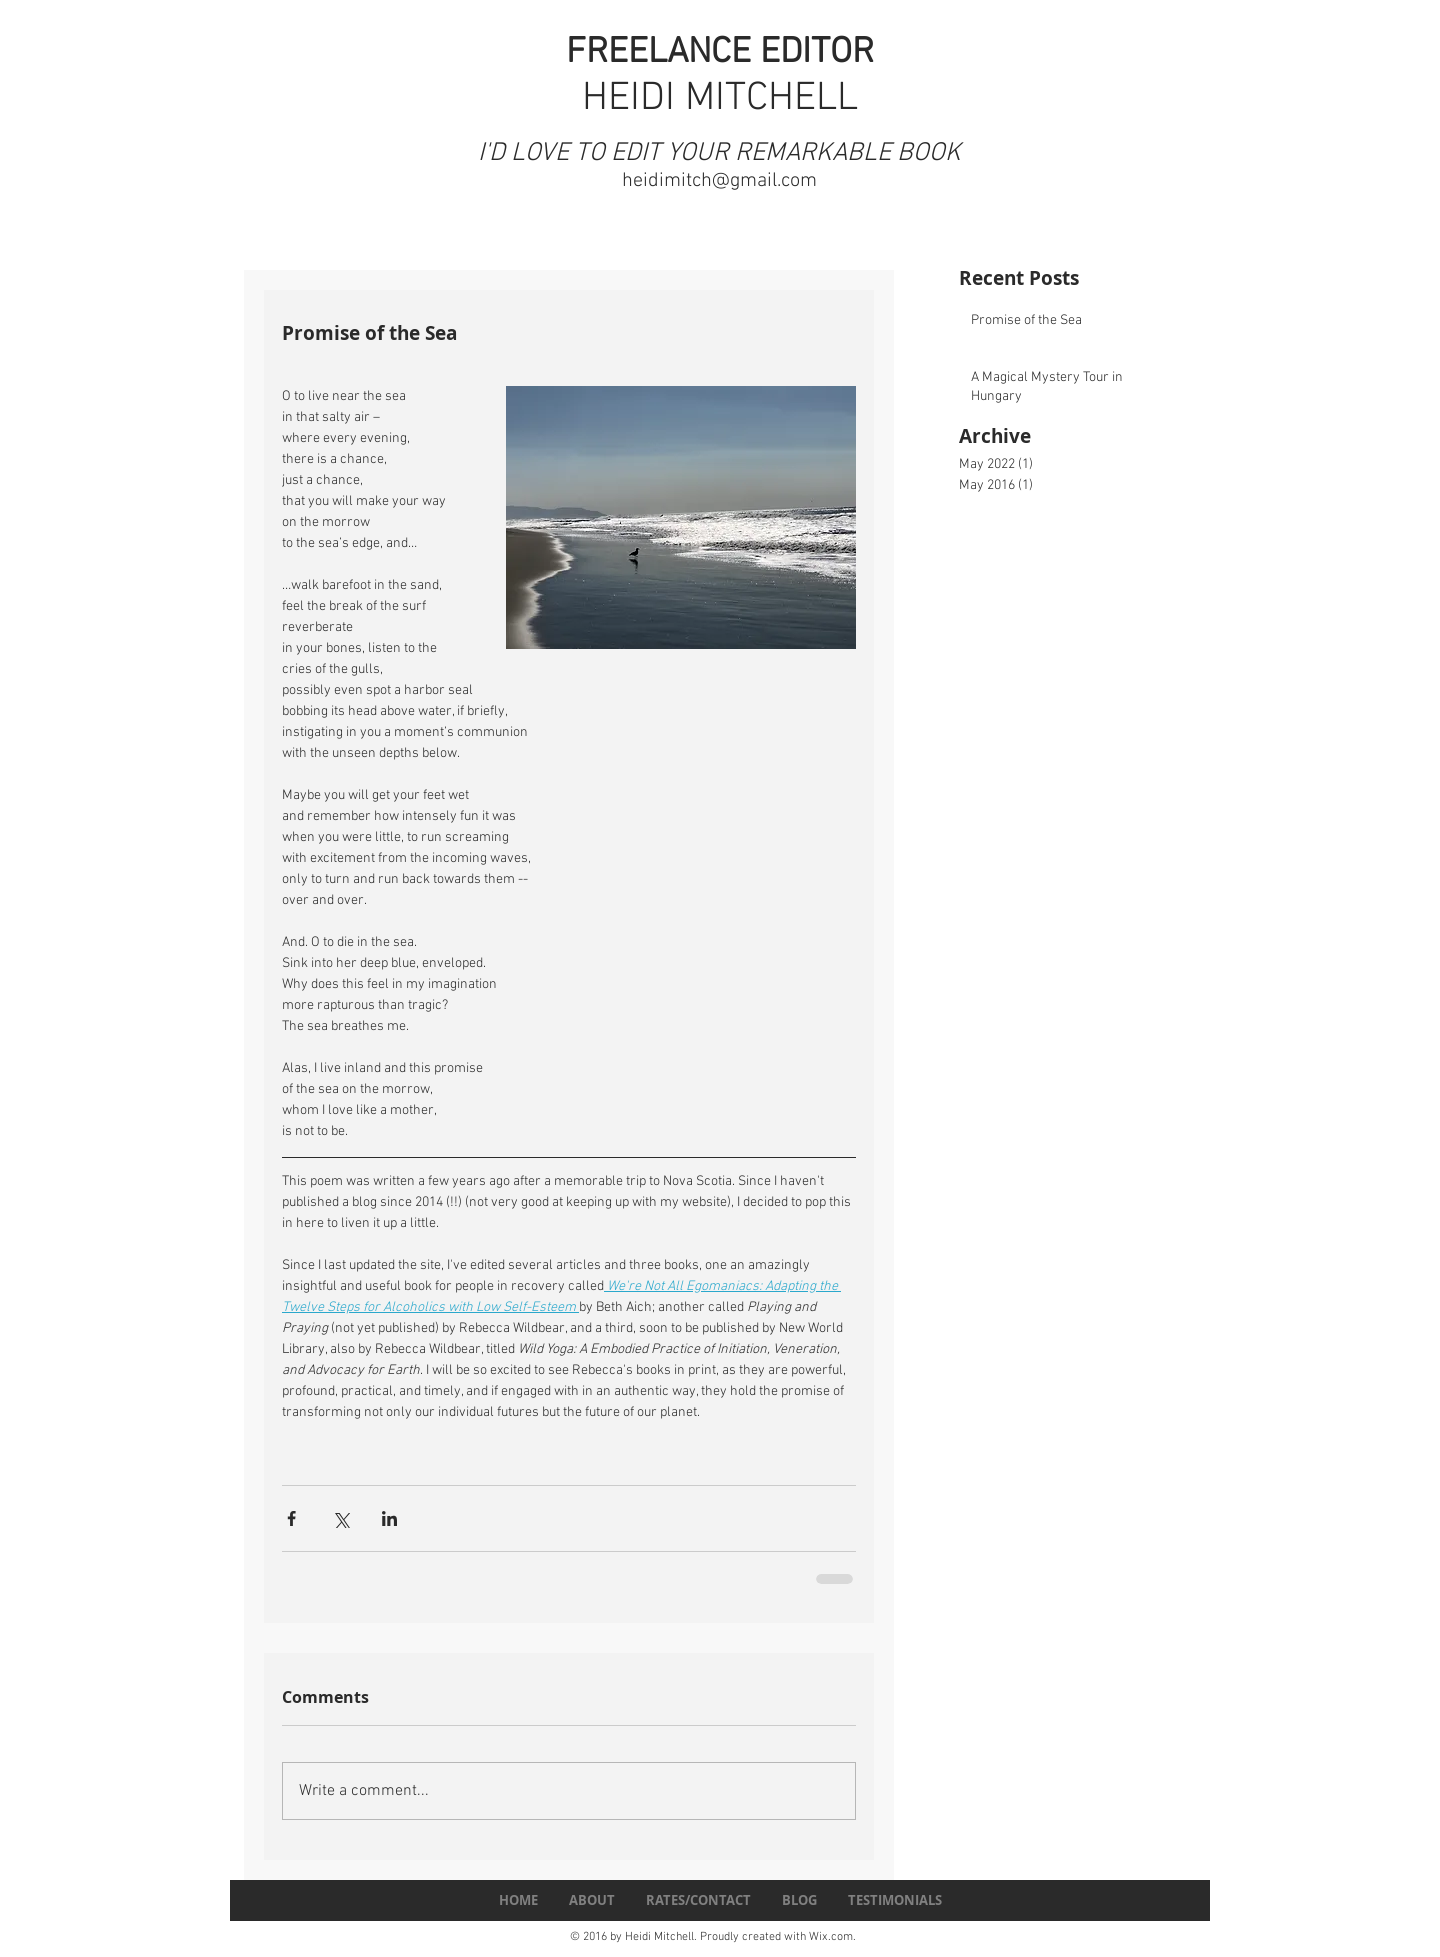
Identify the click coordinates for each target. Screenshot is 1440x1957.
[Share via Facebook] (291, 1518)
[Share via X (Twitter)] (340, 1518)
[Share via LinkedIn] (389, 1518)
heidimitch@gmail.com (719, 181)
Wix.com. (832, 1937)
